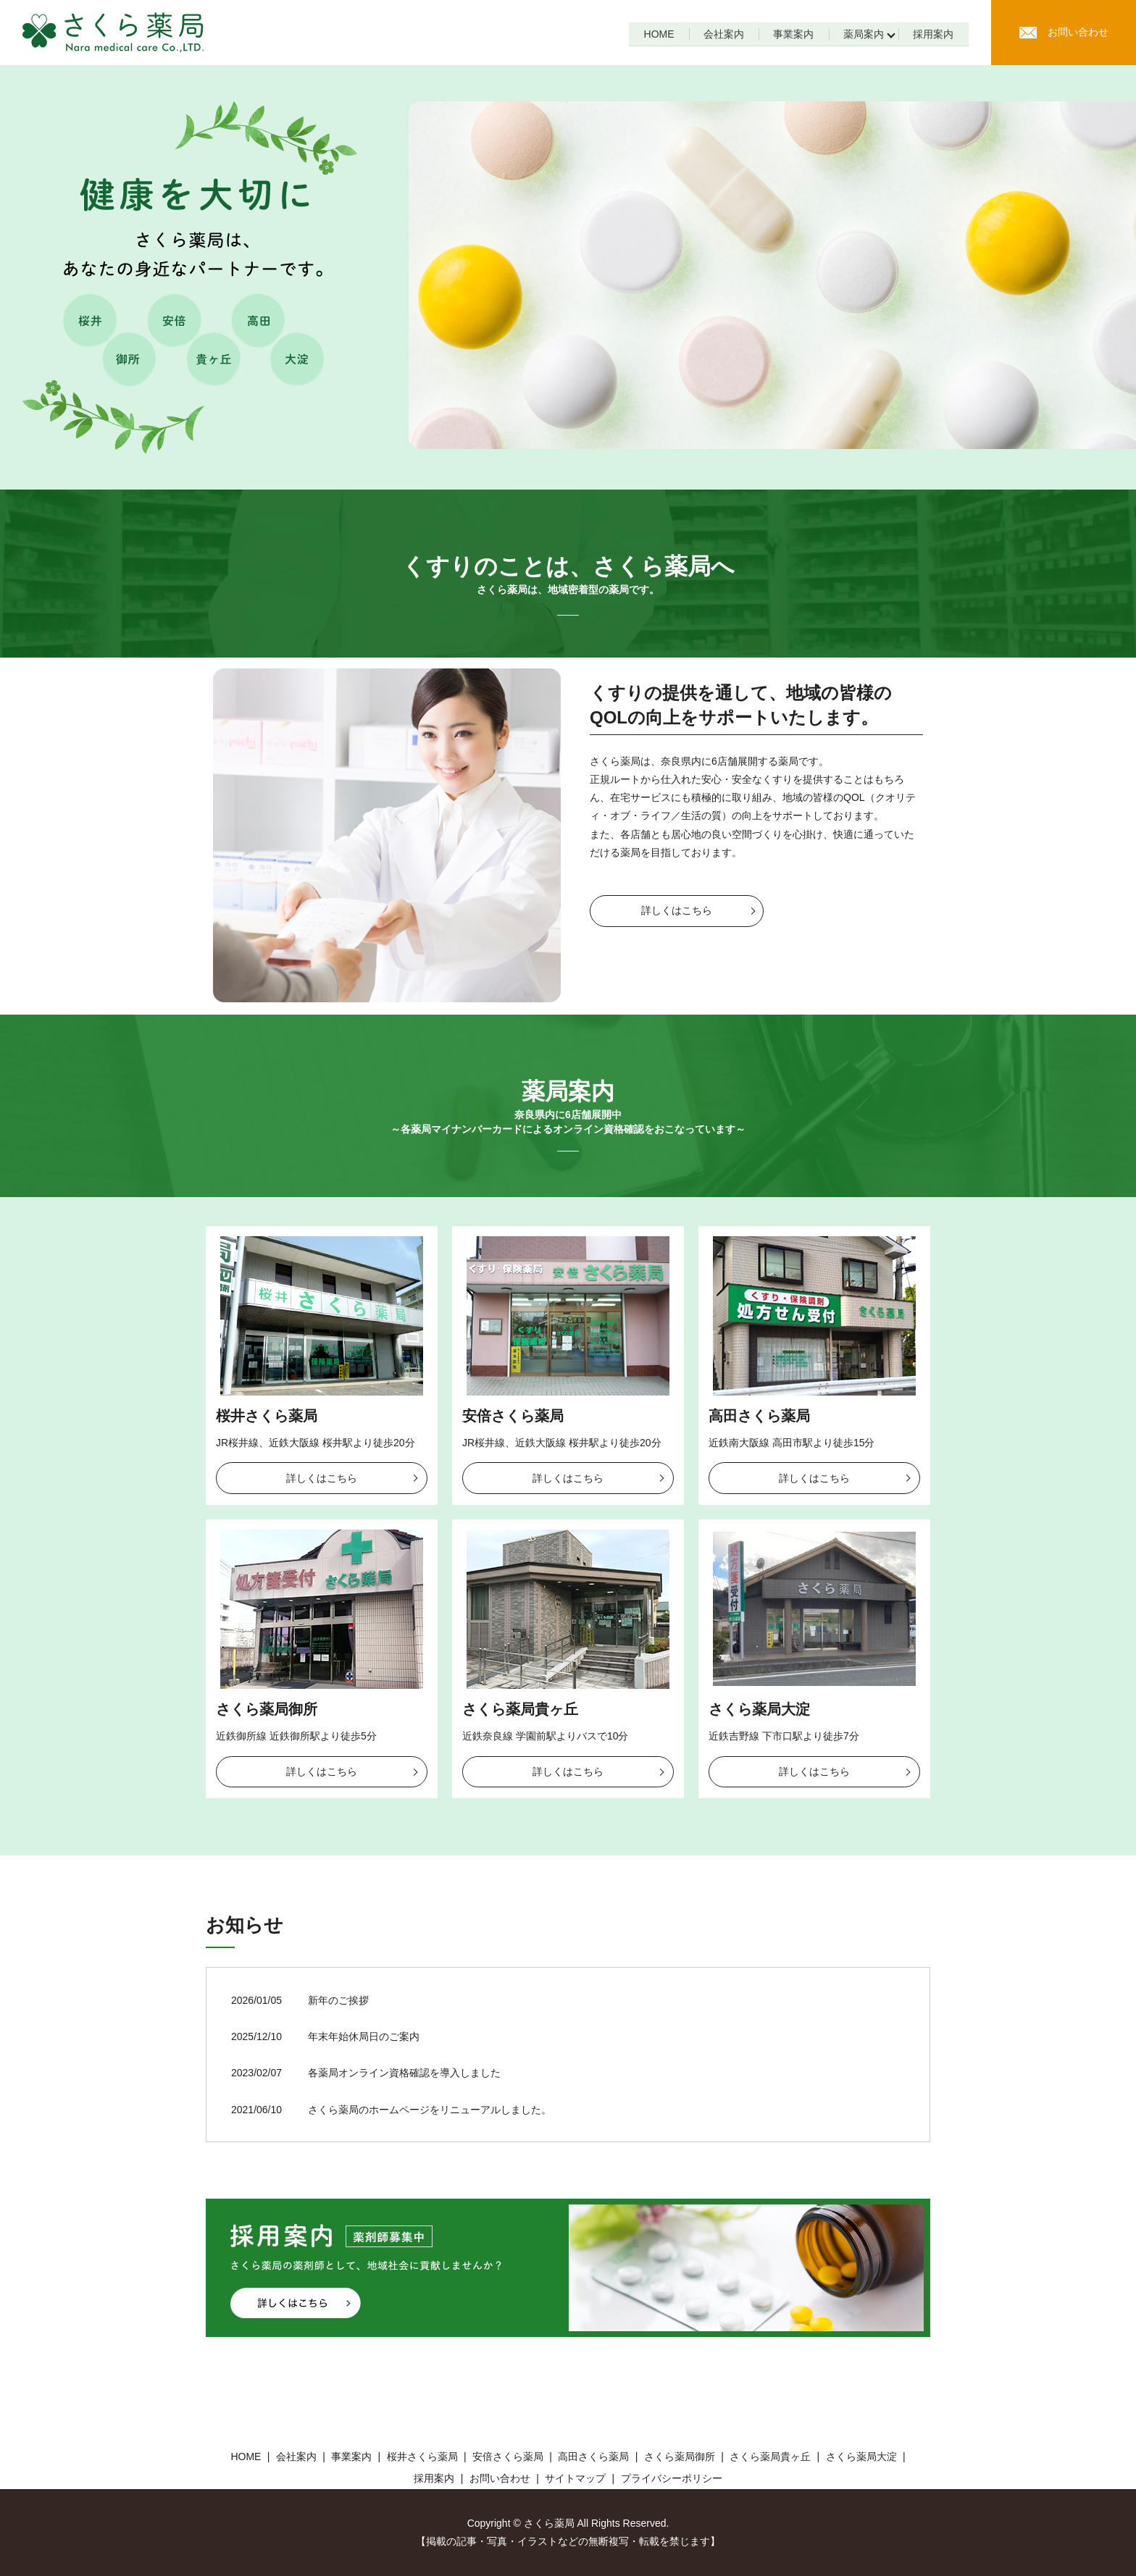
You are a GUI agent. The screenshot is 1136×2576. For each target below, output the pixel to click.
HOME (654, 34)
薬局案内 (862, 34)
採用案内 (933, 34)
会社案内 (720, 34)
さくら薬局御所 (266, 1709)
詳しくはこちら (676, 910)
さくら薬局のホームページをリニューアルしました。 (429, 2109)
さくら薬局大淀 (759, 1709)
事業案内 (791, 34)
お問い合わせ (1063, 32)
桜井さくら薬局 (266, 1416)
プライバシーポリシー (671, 2478)
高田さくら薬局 (759, 1416)
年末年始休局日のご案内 (363, 2036)
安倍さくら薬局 (513, 1416)
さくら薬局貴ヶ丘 (520, 1709)
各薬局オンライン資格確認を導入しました (404, 2072)
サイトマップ (575, 2478)
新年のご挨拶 (338, 2000)
